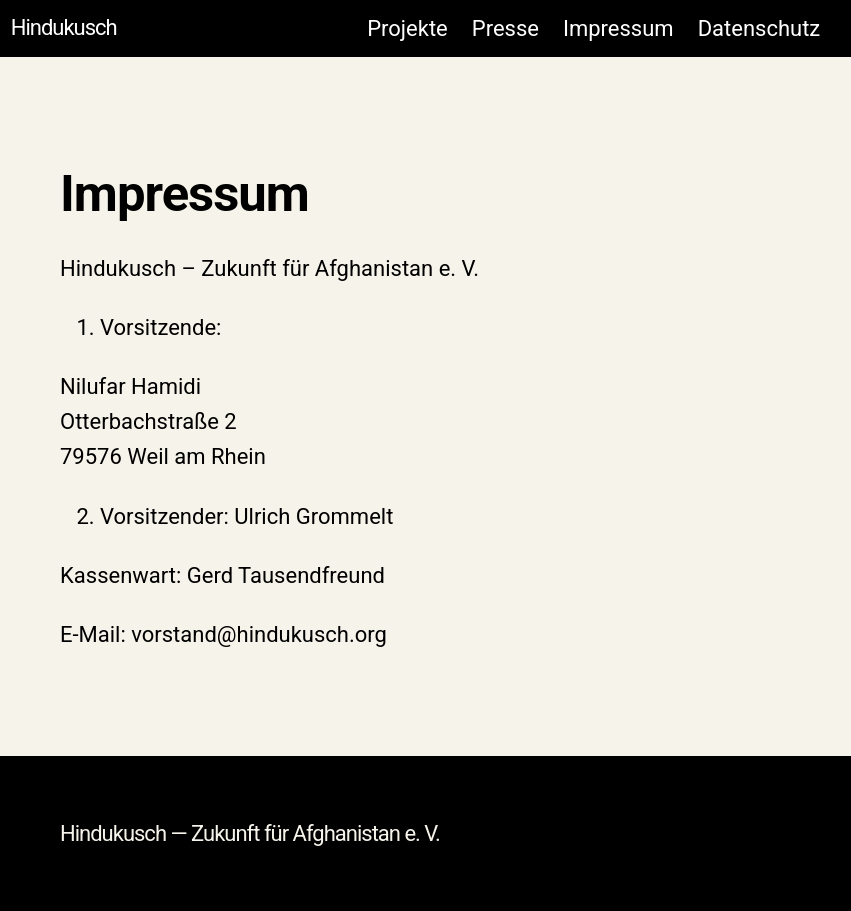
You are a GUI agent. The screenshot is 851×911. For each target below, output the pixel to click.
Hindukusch (64, 27)
